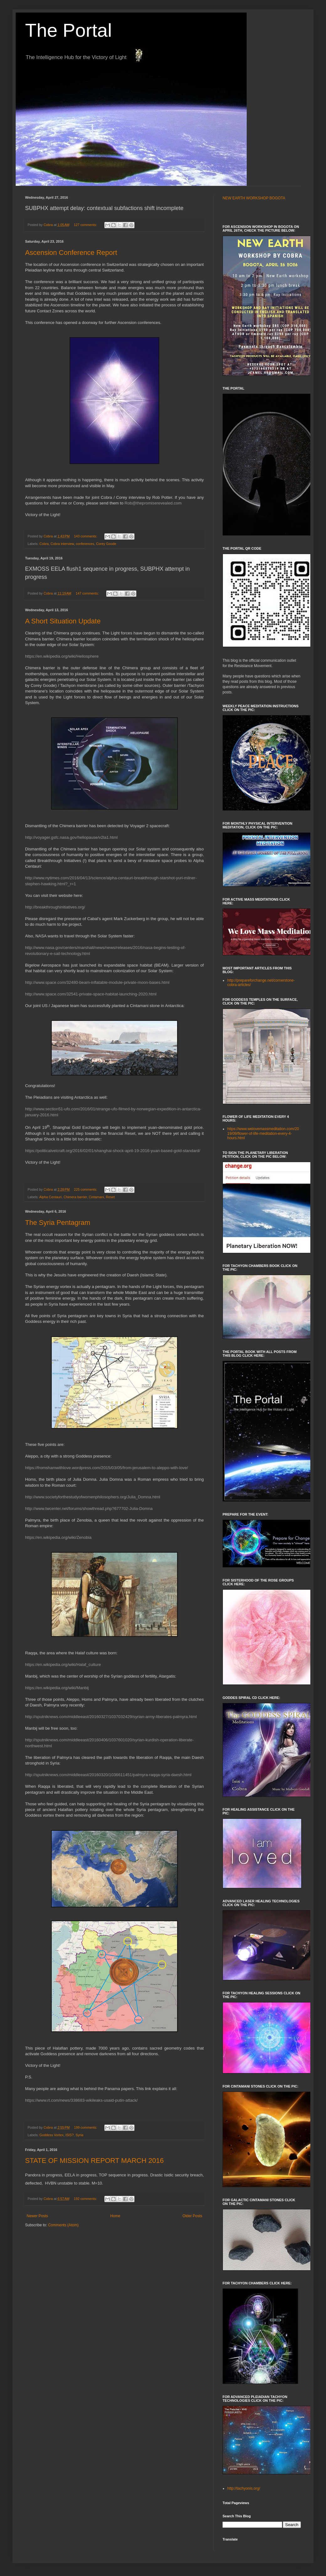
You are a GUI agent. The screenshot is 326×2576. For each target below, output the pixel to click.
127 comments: (86, 225)
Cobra (44, 544)
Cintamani (96, 1197)
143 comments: (86, 536)
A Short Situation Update (63, 621)
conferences (85, 544)
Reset (110, 1197)
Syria (79, 2135)
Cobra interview (62, 544)
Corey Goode (106, 544)
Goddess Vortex (51, 2135)
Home (115, 2216)
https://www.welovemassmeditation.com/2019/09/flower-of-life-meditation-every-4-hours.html (263, 1133)
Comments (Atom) (63, 2225)
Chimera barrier (75, 1197)
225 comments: (86, 1189)
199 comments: (86, 2127)
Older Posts (192, 2216)
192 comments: (86, 2199)
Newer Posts (37, 2216)
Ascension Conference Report (71, 252)
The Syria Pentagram (57, 1222)
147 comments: (88, 593)
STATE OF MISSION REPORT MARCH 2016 (94, 2160)
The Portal (68, 30)
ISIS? (70, 2135)
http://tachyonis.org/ (243, 2488)
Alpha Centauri (50, 1197)
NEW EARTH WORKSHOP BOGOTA (254, 198)
